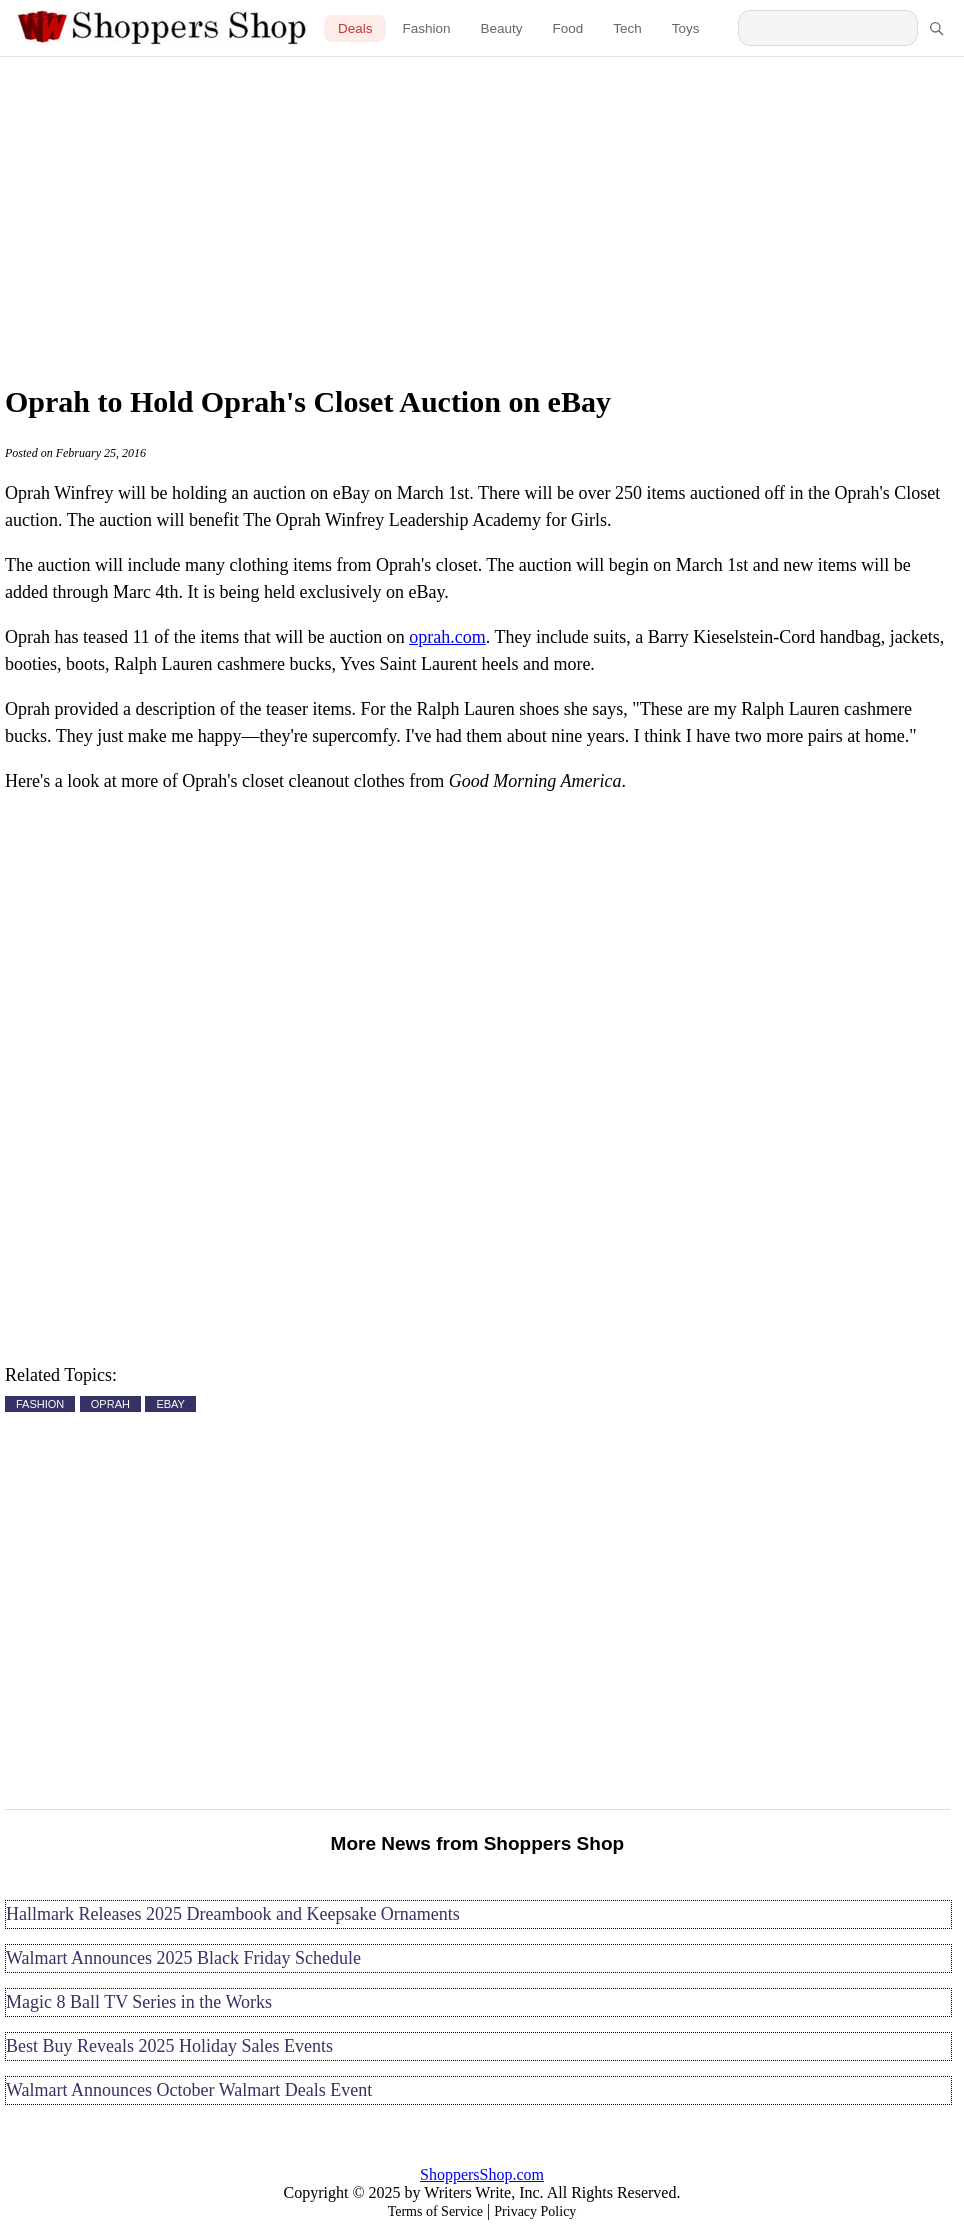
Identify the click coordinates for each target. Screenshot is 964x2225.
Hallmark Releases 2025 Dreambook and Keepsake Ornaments (233, 1914)
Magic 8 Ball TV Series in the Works (139, 2002)
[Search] (936, 28)
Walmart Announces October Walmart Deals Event (189, 2090)
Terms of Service (435, 2211)
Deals (355, 28)
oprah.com (447, 637)
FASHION (40, 1404)
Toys (686, 28)
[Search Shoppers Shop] (828, 28)
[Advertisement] (482, 215)
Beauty (501, 28)
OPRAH (110, 1404)
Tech (627, 28)
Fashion (426, 28)
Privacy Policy (535, 2211)
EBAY (170, 1404)
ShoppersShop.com (482, 2174)
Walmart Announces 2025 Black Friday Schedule (183, 1958)
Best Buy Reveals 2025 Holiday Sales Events (169, 2046)
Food (568, 28)
